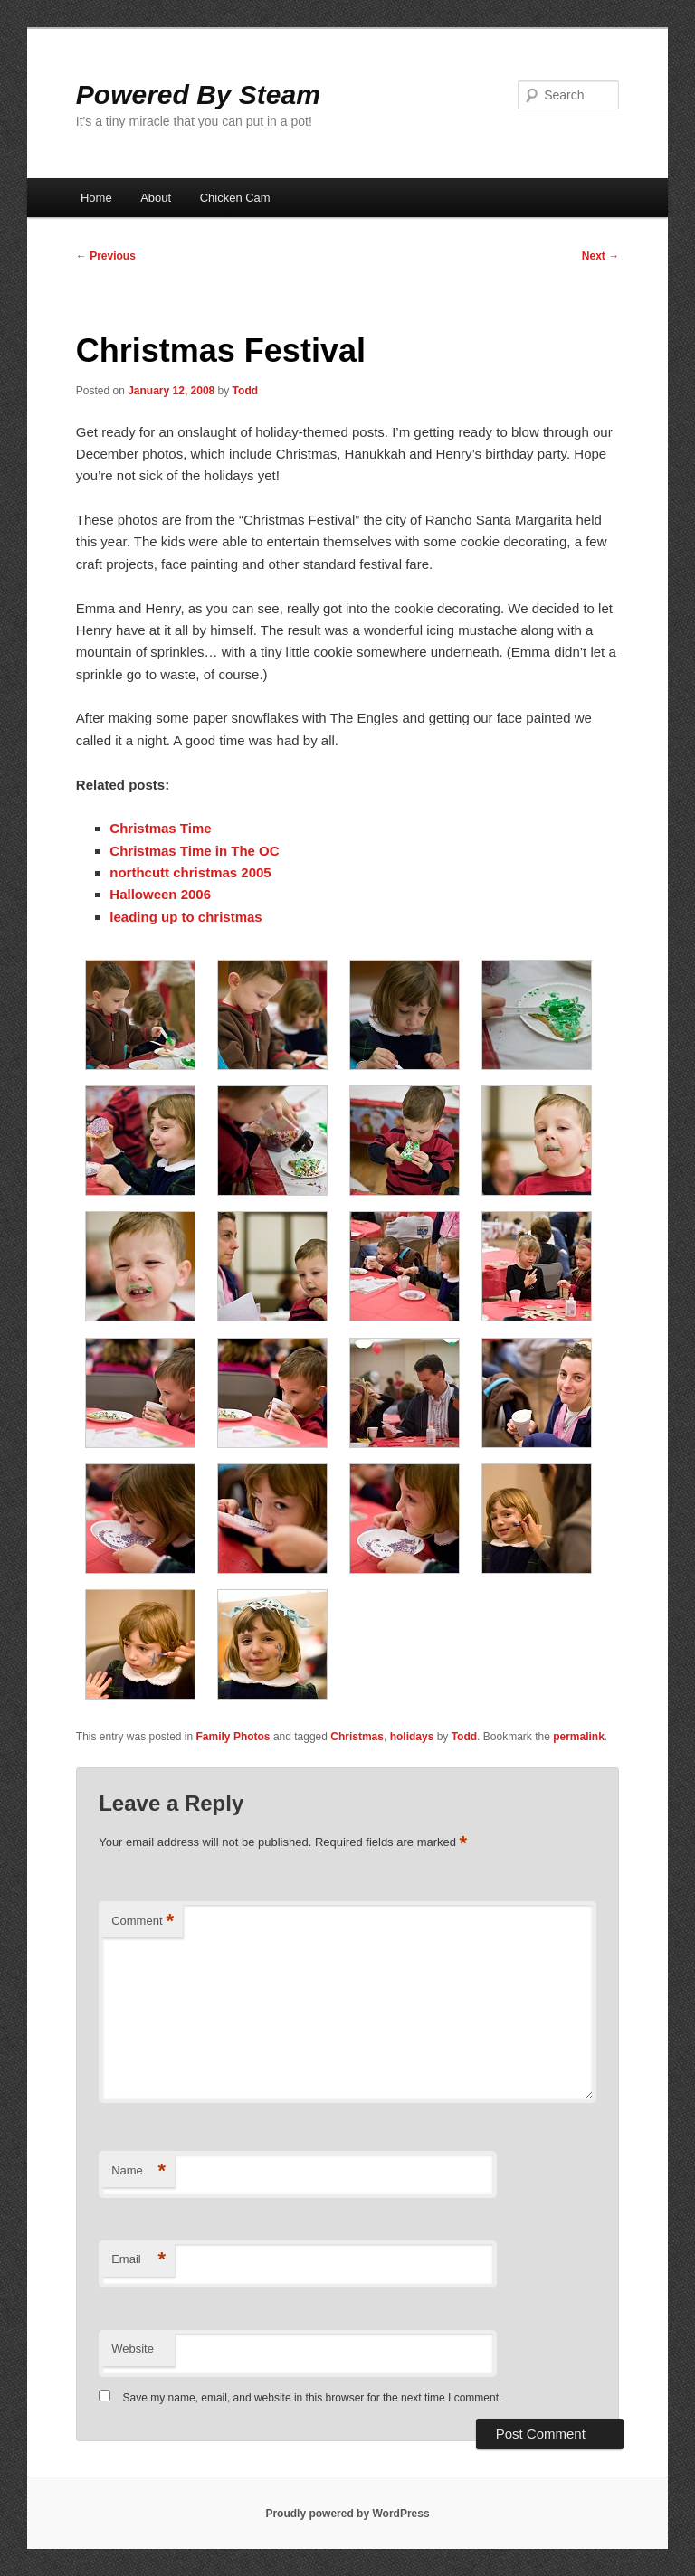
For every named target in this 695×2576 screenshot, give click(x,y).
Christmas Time (160, 828)
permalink (579, 1736)
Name (138, 2171)
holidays (412, 1736)
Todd (245, 390)
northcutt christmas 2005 (190, 872)
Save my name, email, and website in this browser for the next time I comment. (312, 2397)
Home (96, 197)
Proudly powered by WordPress (347, 2513)
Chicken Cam (235, 197)
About (155, 197)
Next (600, 256)
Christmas (357, 1736)
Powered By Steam (198, 94)
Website (132, 2348)
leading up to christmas (185, 916)
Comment (142, 1921)
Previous (106, 256)
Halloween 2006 (160, 894)
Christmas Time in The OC (194, 850)
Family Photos (233, 1736)
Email (138, 2260)
